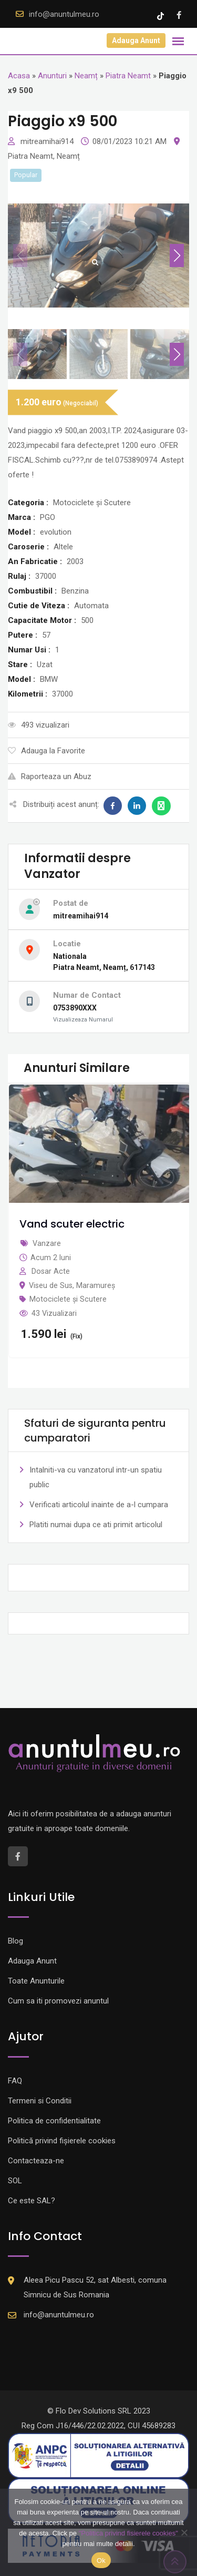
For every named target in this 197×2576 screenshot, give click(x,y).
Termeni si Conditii (39, 2100)
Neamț (86, 75)
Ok (101, 2560)
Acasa (19, 75)
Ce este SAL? (31, 2200)
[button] (177, 255)
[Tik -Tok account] (161, 15)
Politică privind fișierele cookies (62, 2140)
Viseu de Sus (50, 1285)
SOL (15, 2180)
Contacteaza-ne (36, 2160)
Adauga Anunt (136, 40)
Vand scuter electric (72, 1224)
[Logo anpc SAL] (98, 2455)
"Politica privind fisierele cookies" (128, 2533)
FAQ (15, 2081)
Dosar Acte (51, 1271)
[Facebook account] (179, 15)
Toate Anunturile (36, 1981)
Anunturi (52, 75)
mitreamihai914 (48, 141)
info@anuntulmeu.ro (64, 14)
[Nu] (184, 2532)
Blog (15, 1941)
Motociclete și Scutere (68, 1299)
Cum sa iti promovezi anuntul (58, 2001)
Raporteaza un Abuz (49, 776)
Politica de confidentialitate (54, 2120)
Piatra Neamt (128, 75)
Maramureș (95, 1285)
